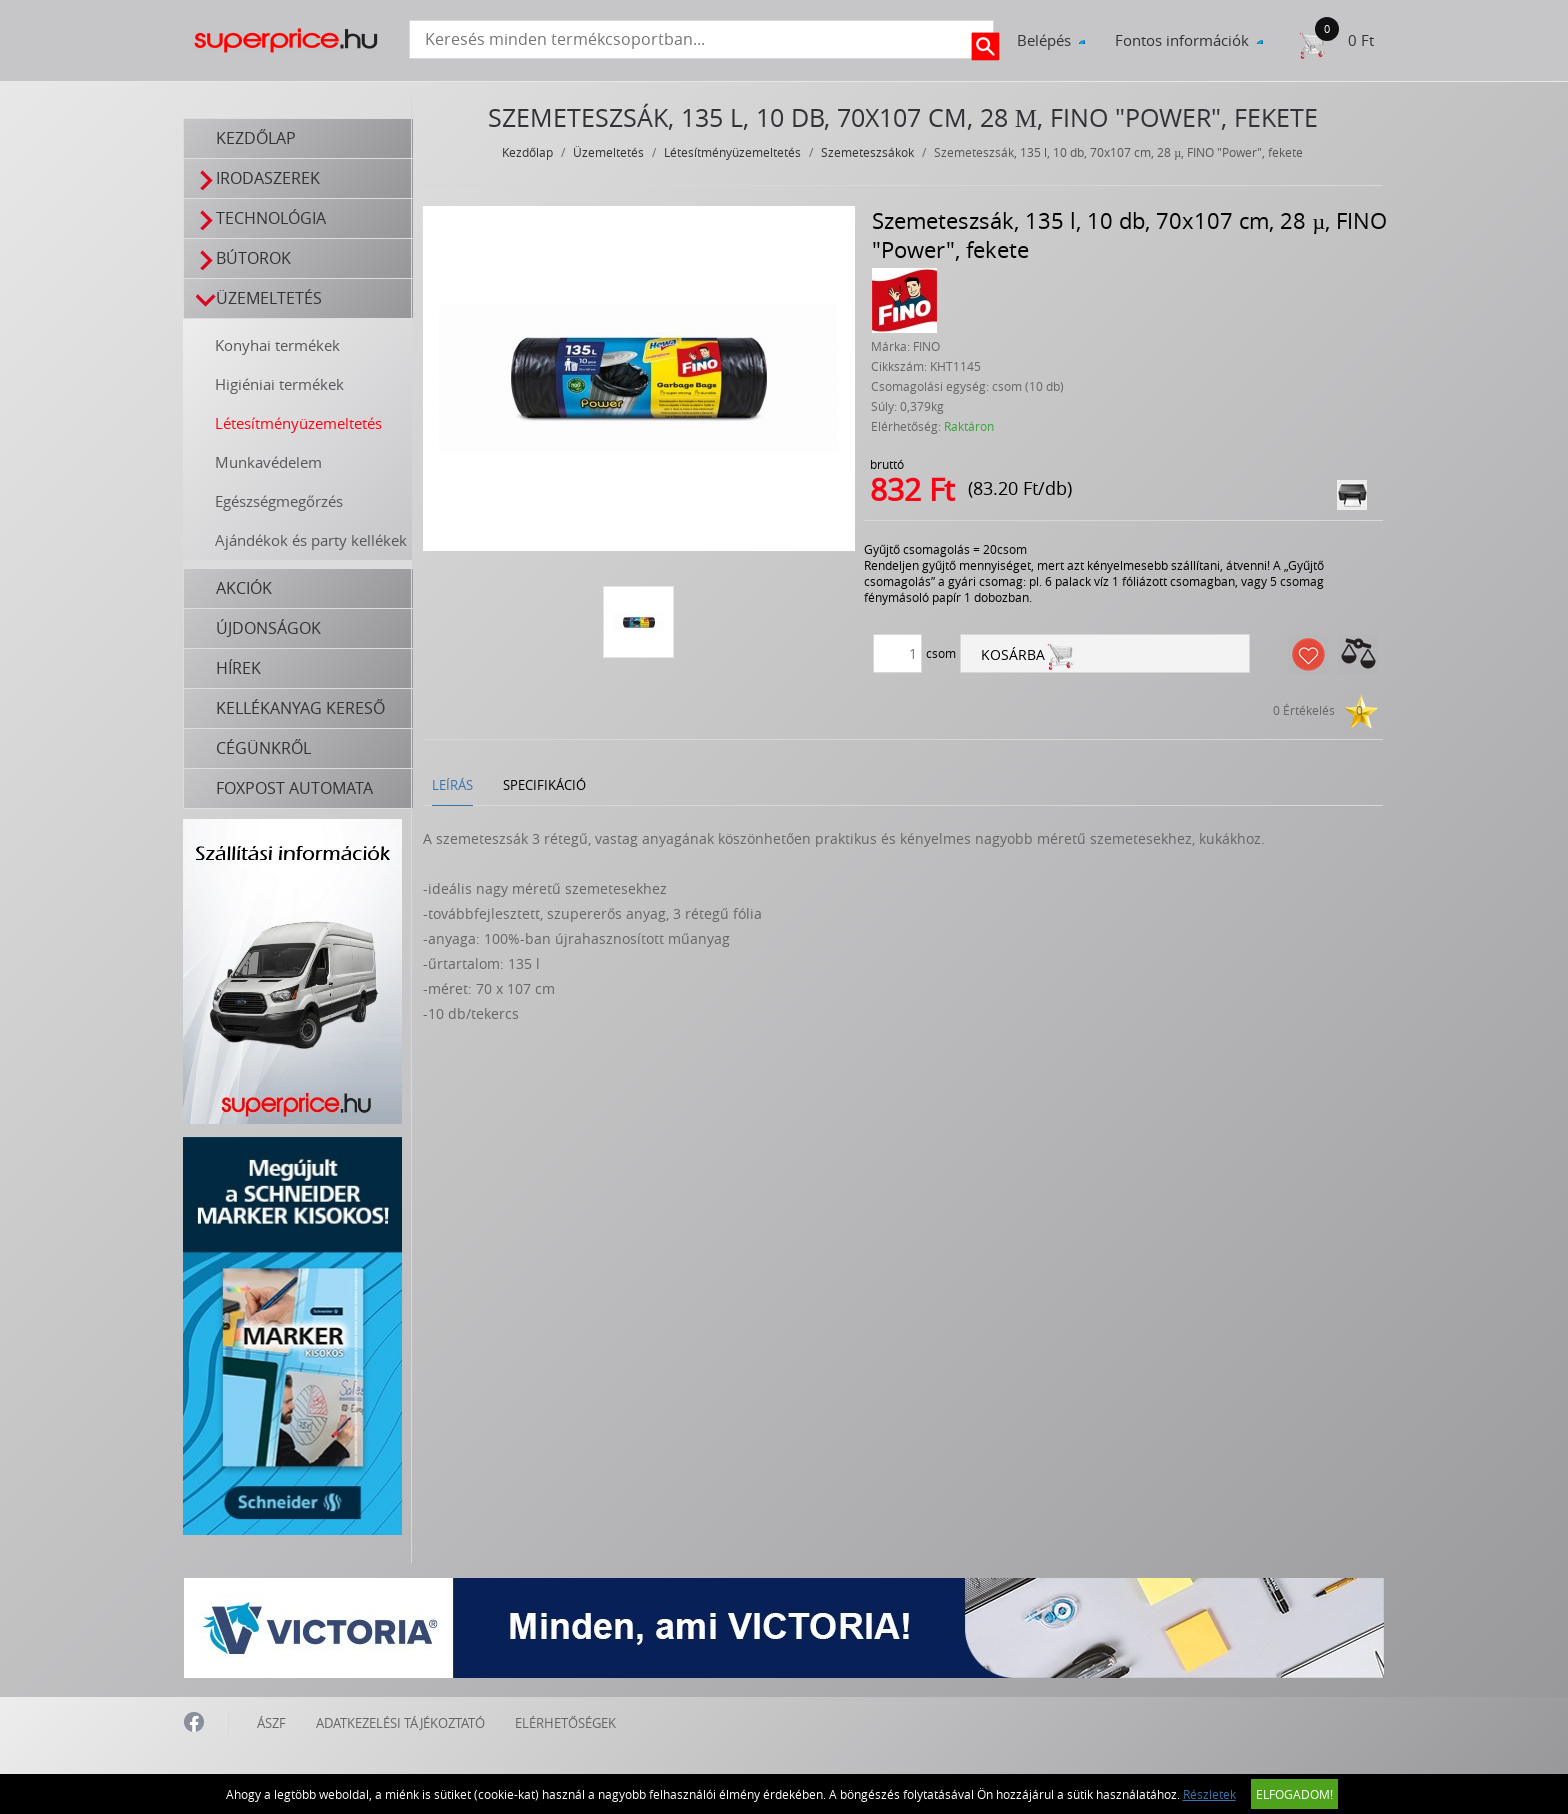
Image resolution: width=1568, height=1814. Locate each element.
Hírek (239, 668)
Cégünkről (264, 748)
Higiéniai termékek (280, 384)
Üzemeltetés (259, 298)
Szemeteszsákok (868, 152)
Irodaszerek (258, 178)
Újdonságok (269, 628)
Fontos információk (1182, 40)
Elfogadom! (1294, 1794)
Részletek (1209, 1794)
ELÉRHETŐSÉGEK (565, 1721)
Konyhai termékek (278, 345)
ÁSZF (271, 1721)
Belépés (1044, 40)
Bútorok (244, 258)
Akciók (245, 588)
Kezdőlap (257, 138)
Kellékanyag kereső (301, 708)
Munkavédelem (269, 462)
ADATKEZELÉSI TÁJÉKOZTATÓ (400, 1721)
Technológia (261, 218)
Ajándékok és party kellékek (312, 540)
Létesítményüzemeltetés (299, 423)
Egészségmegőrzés (280, 501)
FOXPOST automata (295, 788)
